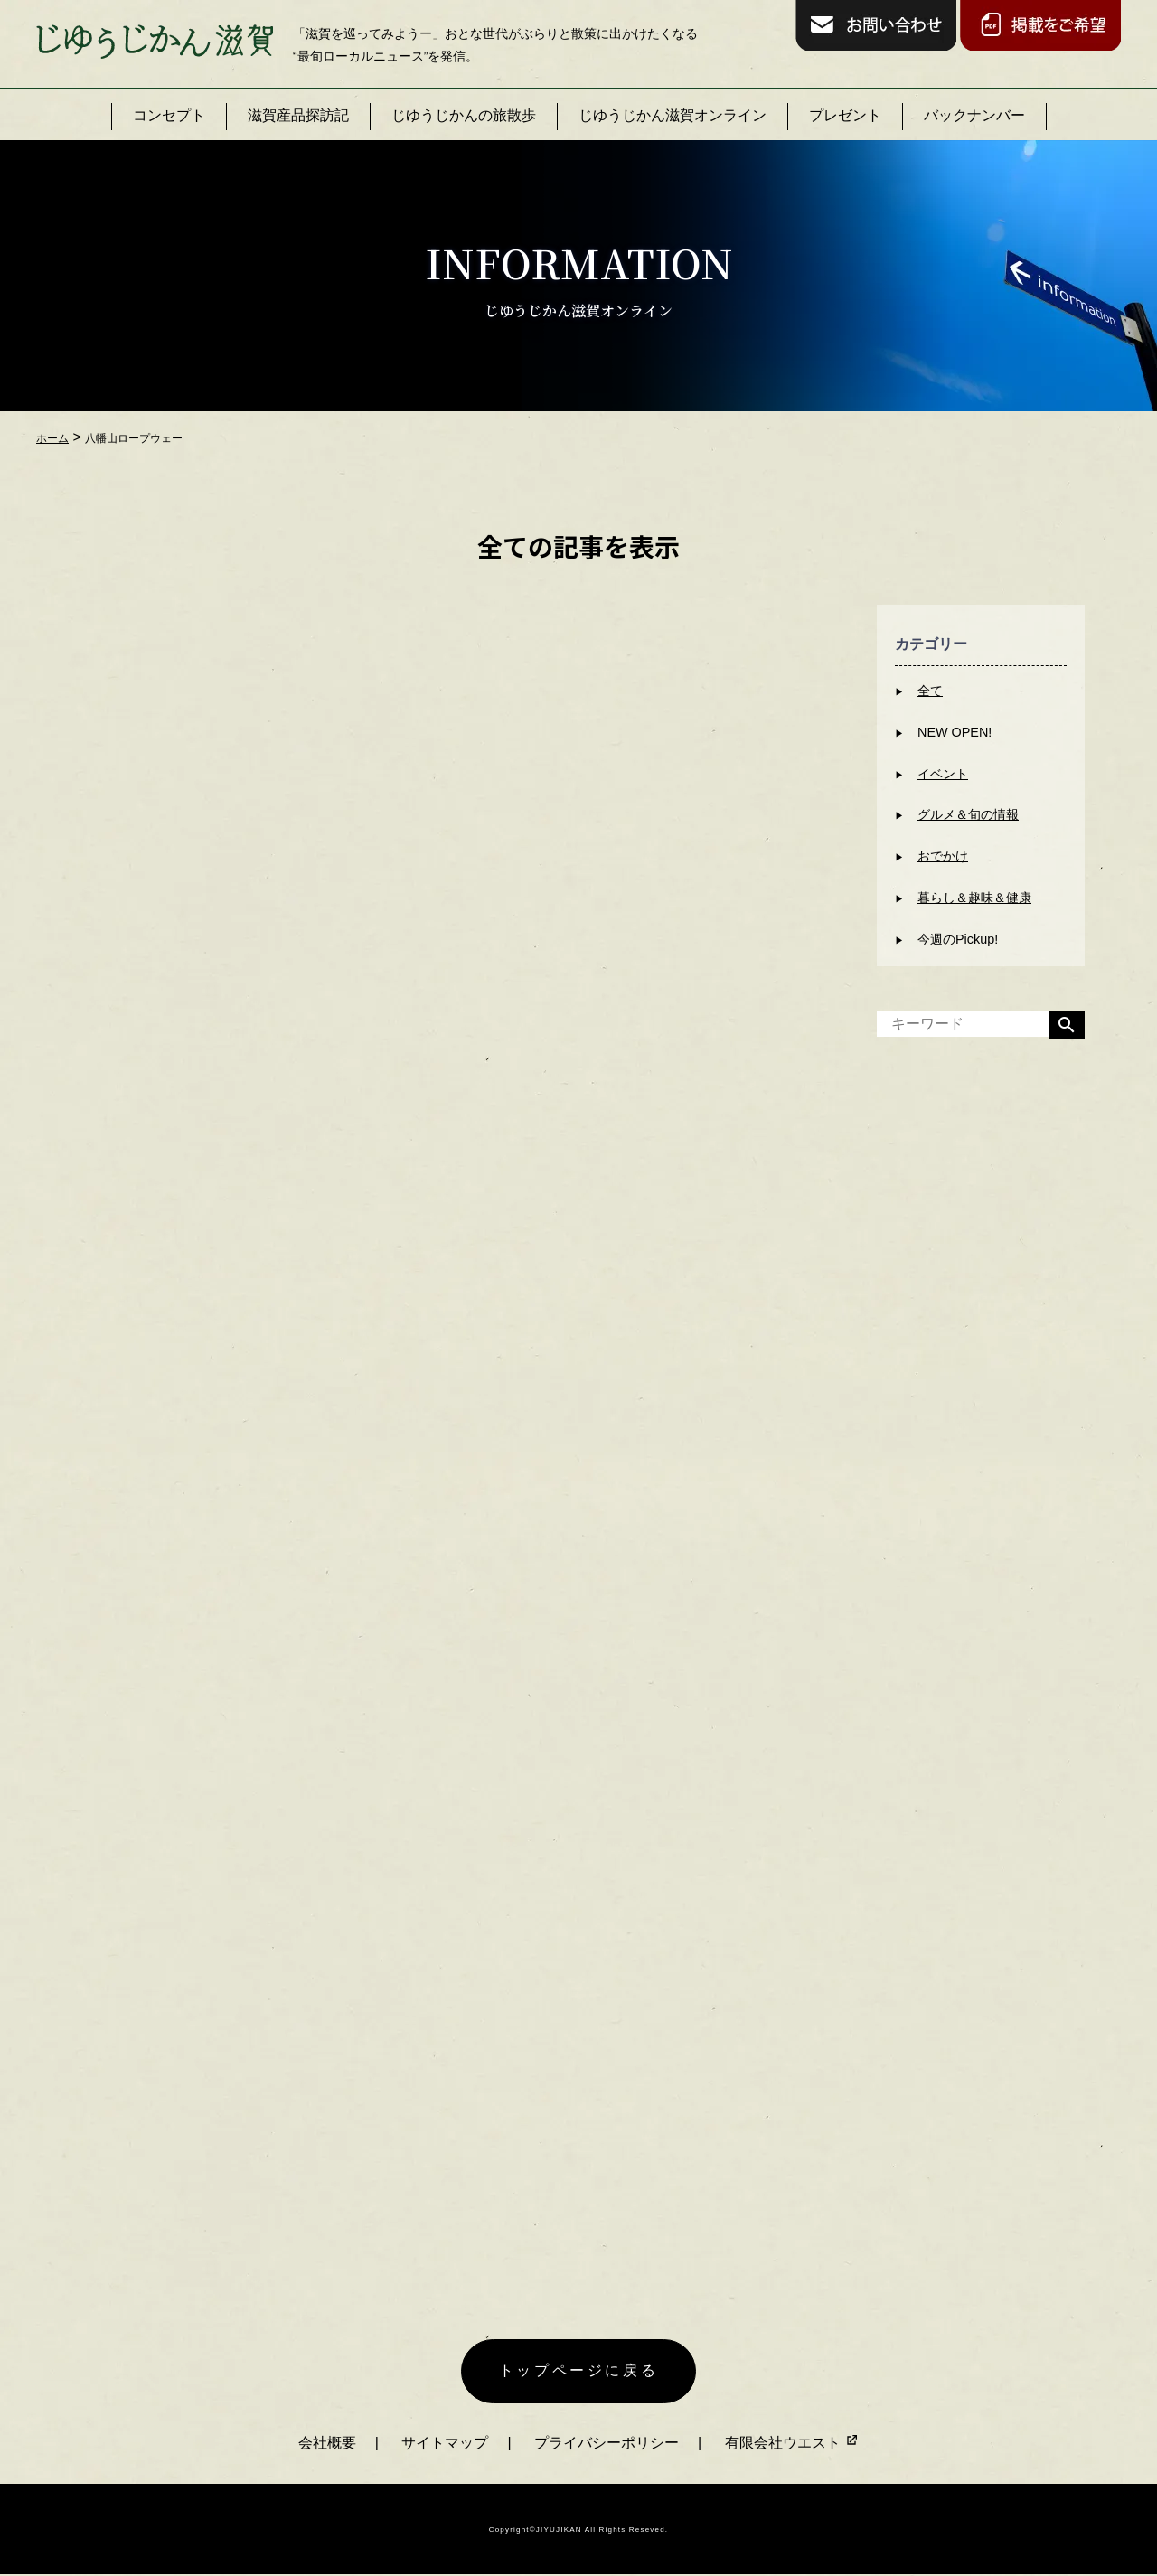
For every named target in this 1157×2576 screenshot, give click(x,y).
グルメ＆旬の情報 (968, 814)
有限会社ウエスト (792, 2442)
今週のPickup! (957, 939)
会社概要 (327, 2442)
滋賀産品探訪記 (298, 115)
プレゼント (845, 115)
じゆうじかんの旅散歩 (463, 115)
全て (930, 690)
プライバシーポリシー (606, 2442)
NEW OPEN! (954, 732)
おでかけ (942, 856)
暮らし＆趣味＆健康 (974, 897)
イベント (942, 773)
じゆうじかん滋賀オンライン (672, 115)
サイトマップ (444, 2442)
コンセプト (169, 115)
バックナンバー (974, 115)
